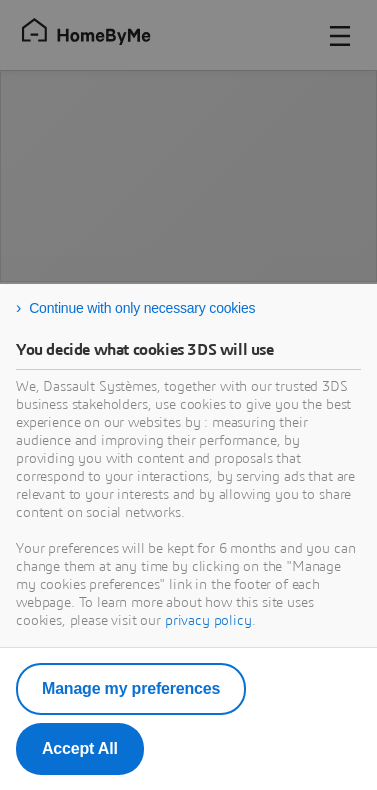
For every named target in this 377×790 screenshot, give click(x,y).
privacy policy (208, 621)
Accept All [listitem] (80, 748)
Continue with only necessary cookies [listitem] (142, 308)
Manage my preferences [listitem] (131, 688)
